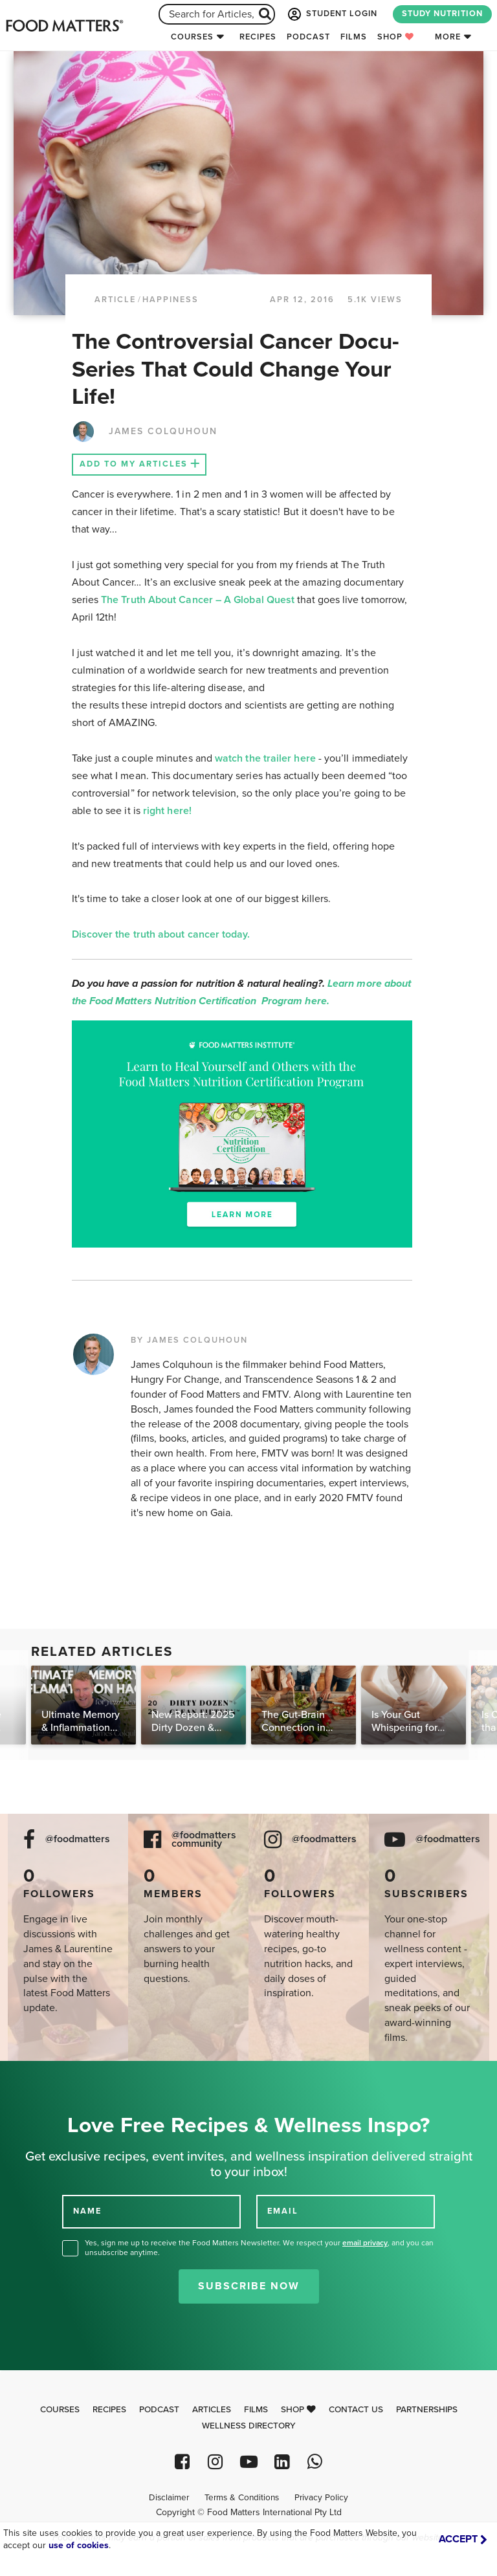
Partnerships (427, 2410)
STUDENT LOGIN (331, 14)
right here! (167, 810)
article (115, 299)
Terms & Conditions (241, 2498)
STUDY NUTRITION (442, 13)
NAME (87, 2211)
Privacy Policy (321, 2498)
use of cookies (79, 2545)
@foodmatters (77, 1839)
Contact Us (356, 2410)
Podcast (308, 37)
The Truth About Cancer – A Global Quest (199, 599)
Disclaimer (169, 2498)
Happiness (170, 299)
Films (353, 37)
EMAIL (282, 2211)
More (448, 37)
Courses (192, 37)
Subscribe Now (249, 2286)
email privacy (365, 2242)
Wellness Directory (249, 2426)
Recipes (257, 37)
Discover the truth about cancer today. (162, 934)
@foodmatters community (203, 1839)
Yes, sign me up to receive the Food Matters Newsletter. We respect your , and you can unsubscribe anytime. (259, 2247)
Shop (395, 37)
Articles (211, 2410)
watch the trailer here (265, 758)
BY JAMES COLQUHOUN (189, 1340)
